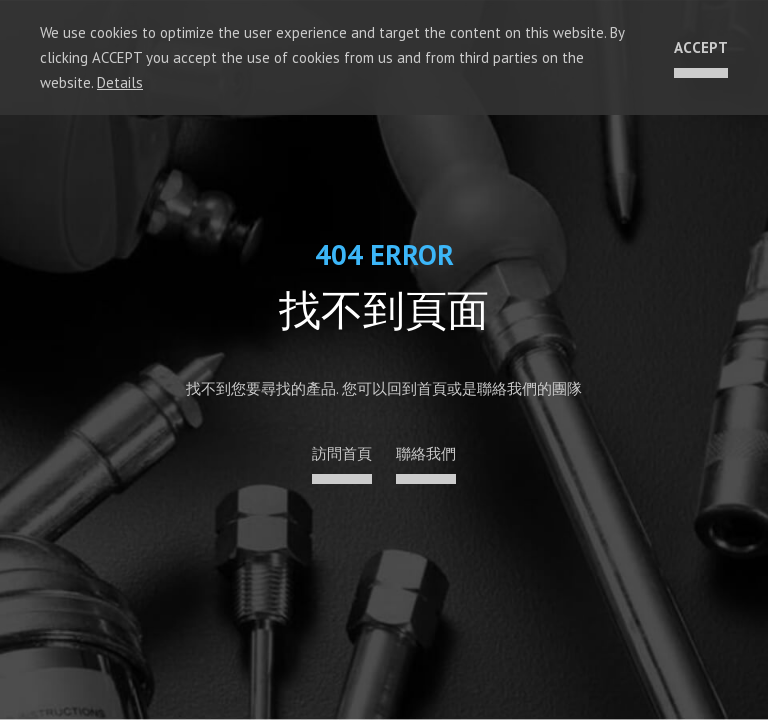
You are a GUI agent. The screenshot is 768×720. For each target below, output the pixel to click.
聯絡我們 (426, 453)
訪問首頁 (342, 453)
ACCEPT (701, 47)
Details (120, 82)
